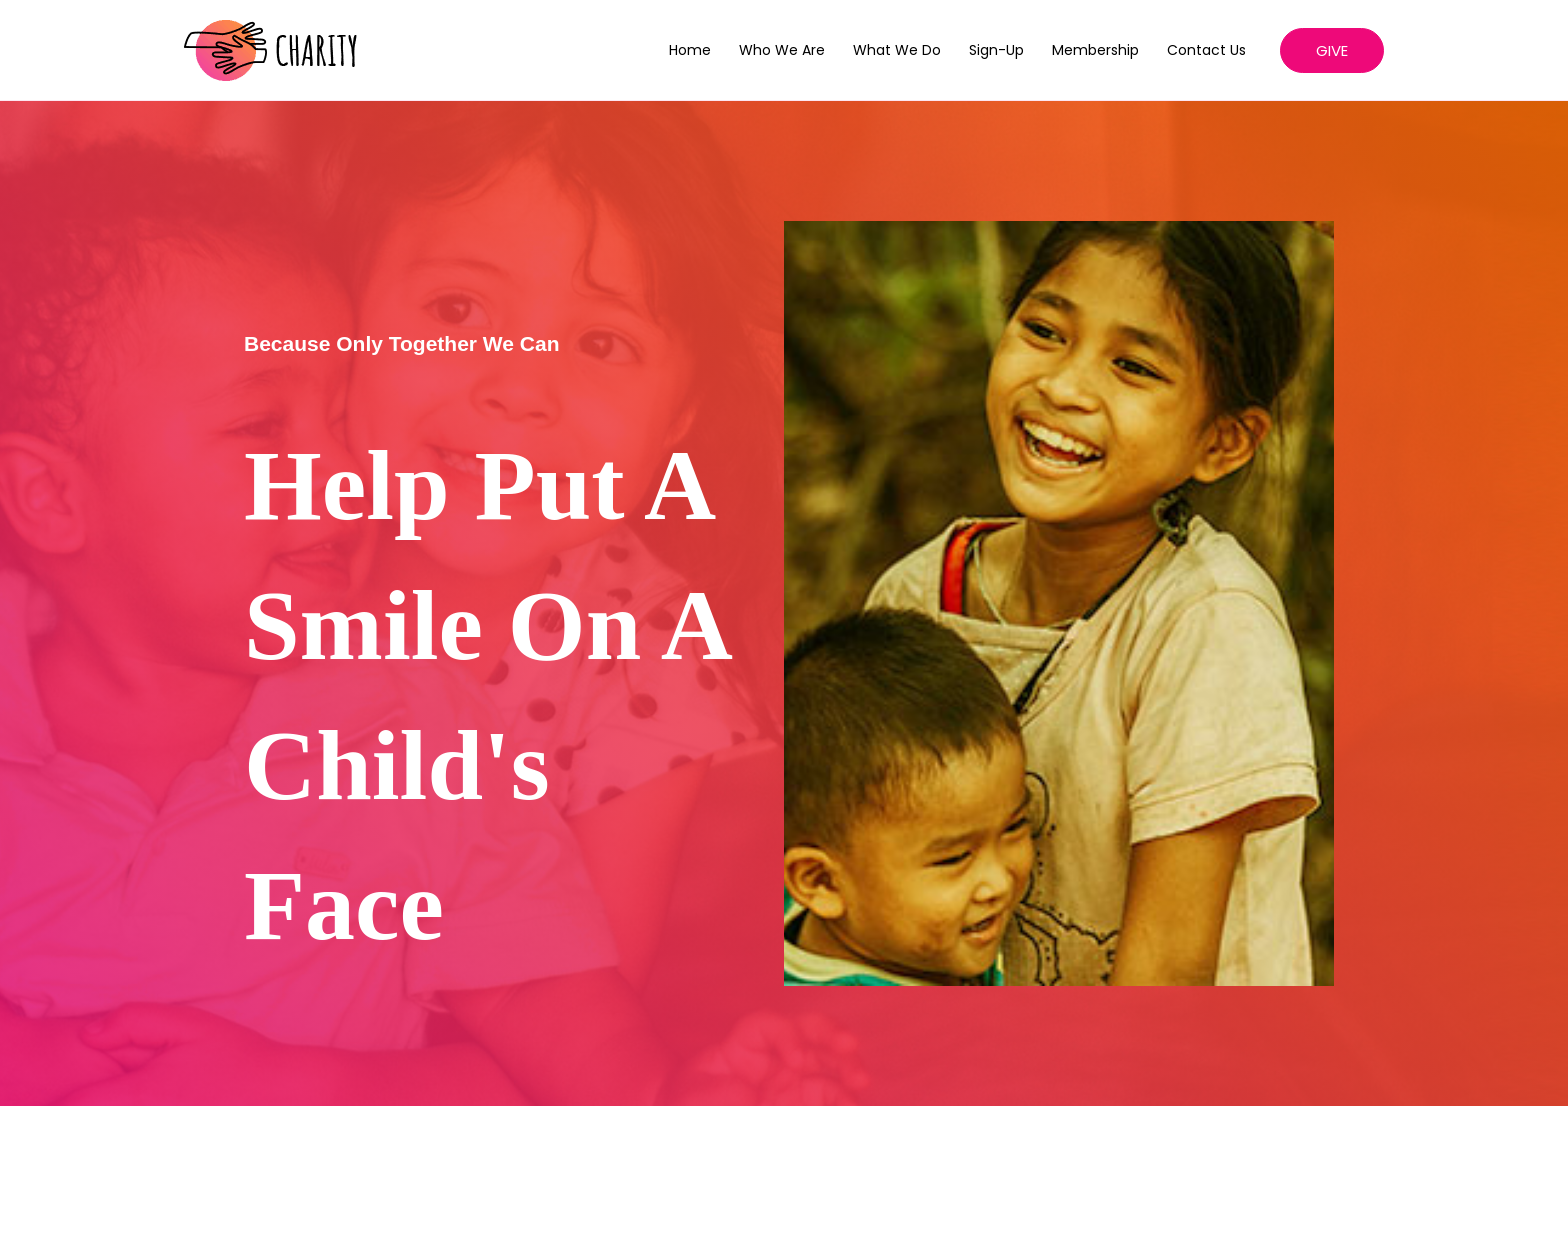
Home (690, 50)
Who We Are (782, 50)
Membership (1095, 50)
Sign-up (996, 50)
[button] (1332, 50)
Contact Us (1206, 50)
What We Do (897, 50)
